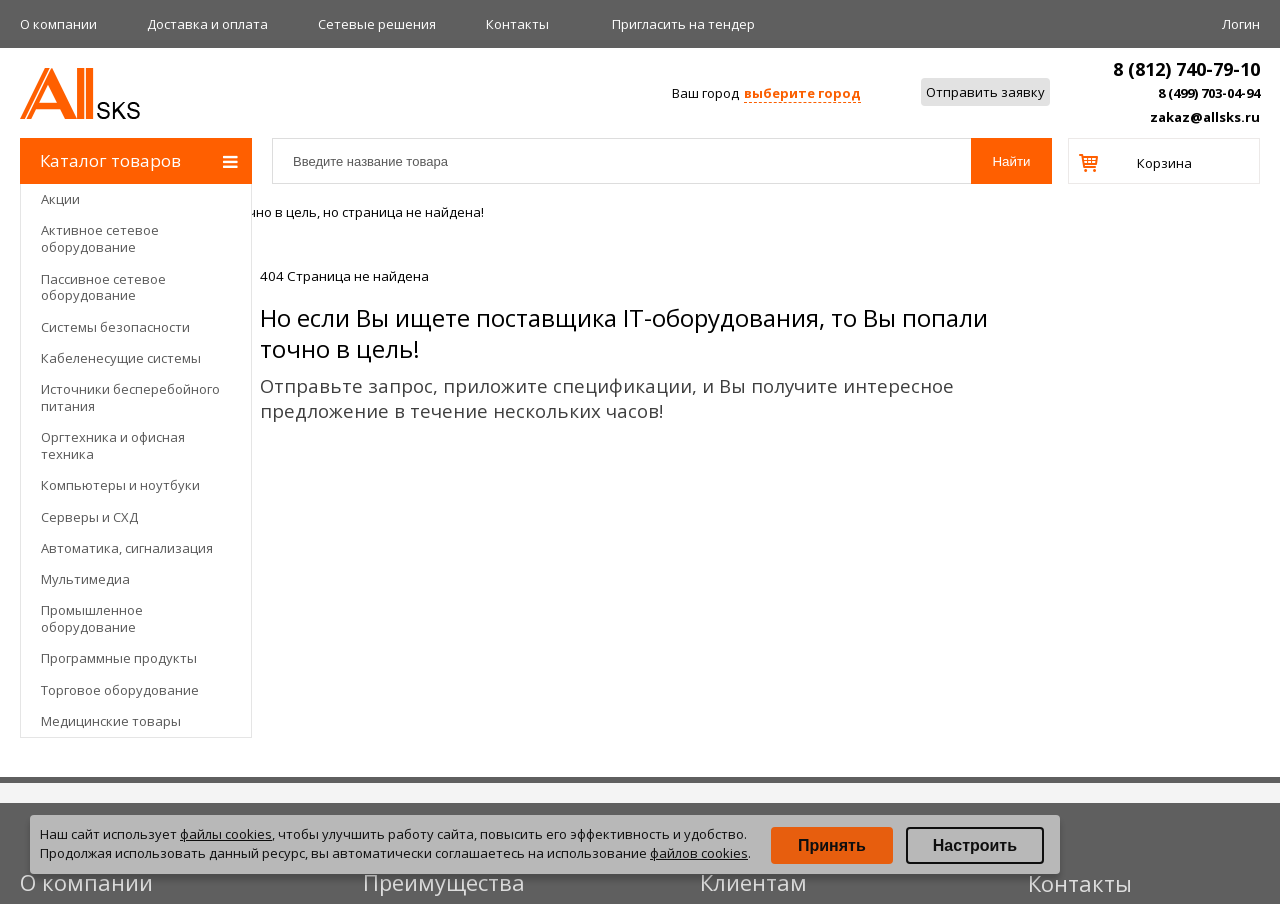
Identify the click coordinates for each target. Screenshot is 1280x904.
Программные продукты (119, 658)
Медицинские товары (111, 721)
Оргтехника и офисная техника (113, 445)
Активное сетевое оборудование (100, 238)
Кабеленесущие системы (121, 358)
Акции (60, 199)
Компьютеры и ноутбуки (120, 485)
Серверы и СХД (89, 517)
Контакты (517, 24)
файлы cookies (226, 834)
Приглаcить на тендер (683, 24)
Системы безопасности (115, 327)
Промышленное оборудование (92, 618)
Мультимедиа (85, 579)
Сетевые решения (377, 24)
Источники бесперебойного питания (130, 397)
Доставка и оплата (207, 24)
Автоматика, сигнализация (127, 548)
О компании (58, 24)
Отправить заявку (985, 92)
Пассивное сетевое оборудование (103, 287)
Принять (832, 845)
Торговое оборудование (120, 690)
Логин (1241, 24)
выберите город (802, 93)
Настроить (975, 845)
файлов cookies (699, 853)
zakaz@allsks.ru (1205, 117)
